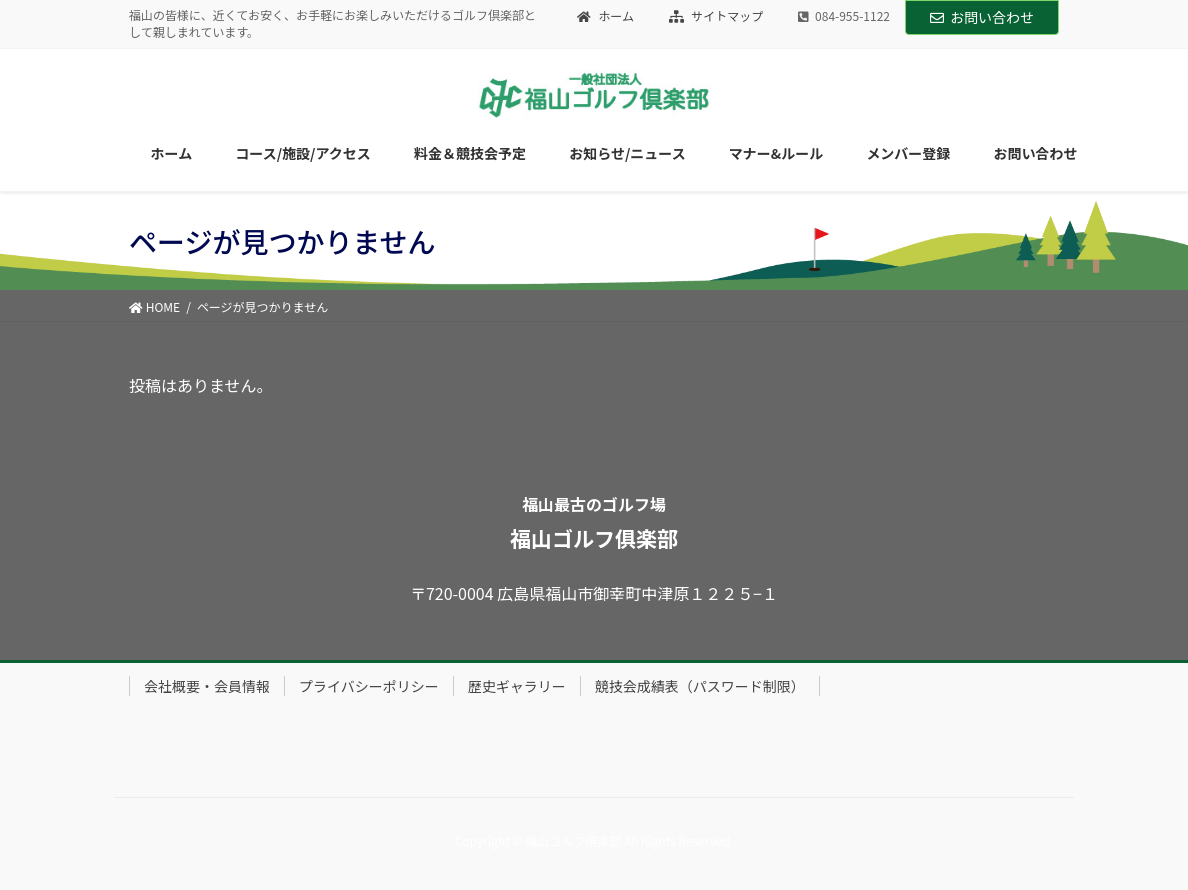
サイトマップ (716, 16)
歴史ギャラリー (517, 686)
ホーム (605, 16)
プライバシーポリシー (369, 686)
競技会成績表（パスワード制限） (700, 686)
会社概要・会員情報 (207, 686)
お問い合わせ (982, 17)
